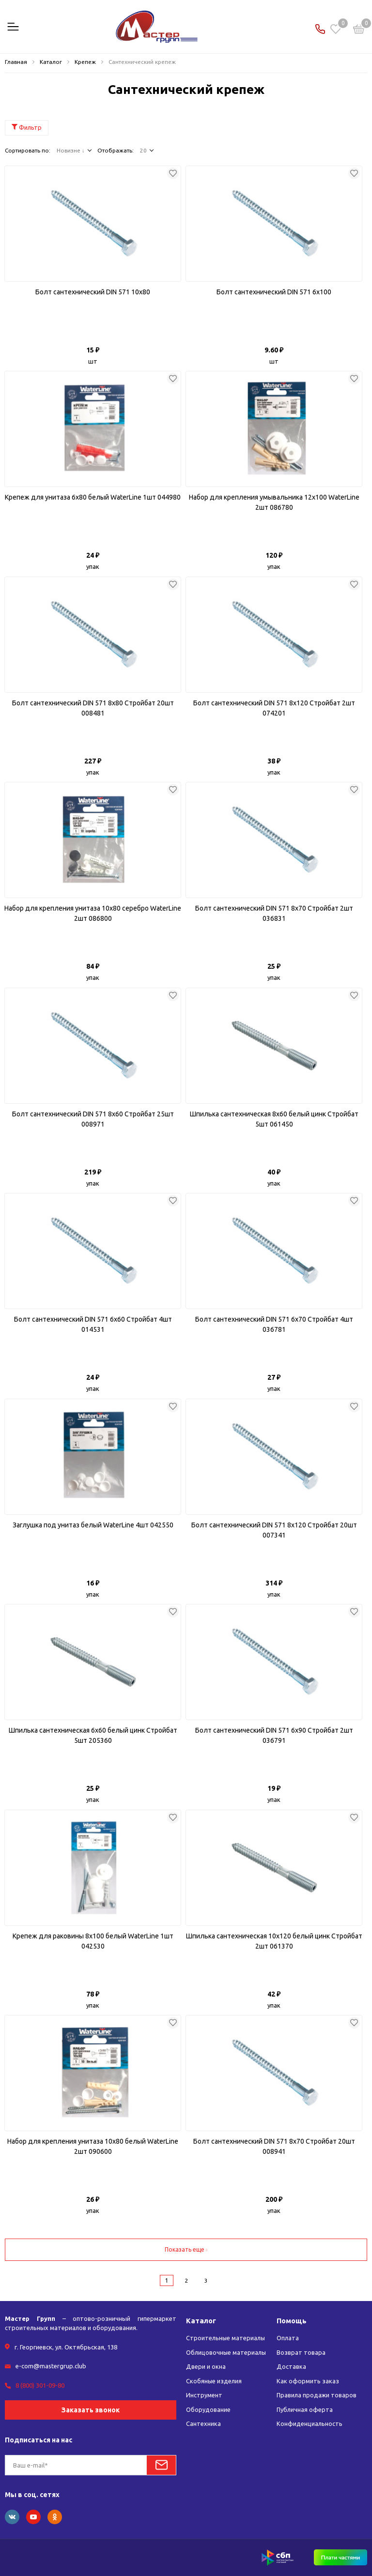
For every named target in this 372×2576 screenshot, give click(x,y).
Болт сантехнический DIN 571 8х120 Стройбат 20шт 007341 (274, 1530)
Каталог (201, 2321)
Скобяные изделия (214, 2381)
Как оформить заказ (308, 2381)
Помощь (292, 2321)
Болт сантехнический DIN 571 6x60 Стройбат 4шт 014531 (93, 1324)
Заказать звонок (91, 2409)
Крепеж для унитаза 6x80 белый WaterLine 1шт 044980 (93, 497)
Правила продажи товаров (317, 2395)
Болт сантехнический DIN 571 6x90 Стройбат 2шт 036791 (274, 1735)
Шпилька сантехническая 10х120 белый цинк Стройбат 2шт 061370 (274, 1941)
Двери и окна (206, 2366)
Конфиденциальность (309, 2423)
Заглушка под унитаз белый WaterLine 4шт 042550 (93, 1525)
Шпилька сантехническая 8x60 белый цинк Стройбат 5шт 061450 (274, 1119)
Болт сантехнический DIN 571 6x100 (274, 292)
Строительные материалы (226, 2337)
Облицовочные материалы (226, 2352)
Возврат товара (301, 2352)
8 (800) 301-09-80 (40, 2385)
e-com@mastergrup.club (51, 2366)
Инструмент (204, 2395)
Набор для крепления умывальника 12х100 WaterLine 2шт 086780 (274, 502)
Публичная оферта (305, 2409)
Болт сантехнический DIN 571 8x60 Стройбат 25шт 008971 (93, 1119)
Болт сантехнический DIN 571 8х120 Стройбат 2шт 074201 (274, 708)
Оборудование (208, 2409)
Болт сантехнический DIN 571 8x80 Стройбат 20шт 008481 (93, 708)
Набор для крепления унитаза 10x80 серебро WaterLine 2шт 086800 (92, 913)
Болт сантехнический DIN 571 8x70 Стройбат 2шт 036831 (274, 913)
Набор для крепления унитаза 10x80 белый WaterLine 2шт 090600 (92, 2146)
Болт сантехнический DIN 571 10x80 (92, 292)
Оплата (288, 2337)
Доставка (291, 2366)
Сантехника (203, 2423)
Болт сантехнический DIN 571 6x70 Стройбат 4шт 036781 (274, 1324)
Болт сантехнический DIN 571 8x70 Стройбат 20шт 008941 (274, 2146)
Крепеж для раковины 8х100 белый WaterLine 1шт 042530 (93, 1941)
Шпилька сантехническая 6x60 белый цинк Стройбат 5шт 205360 (93, 1735)
